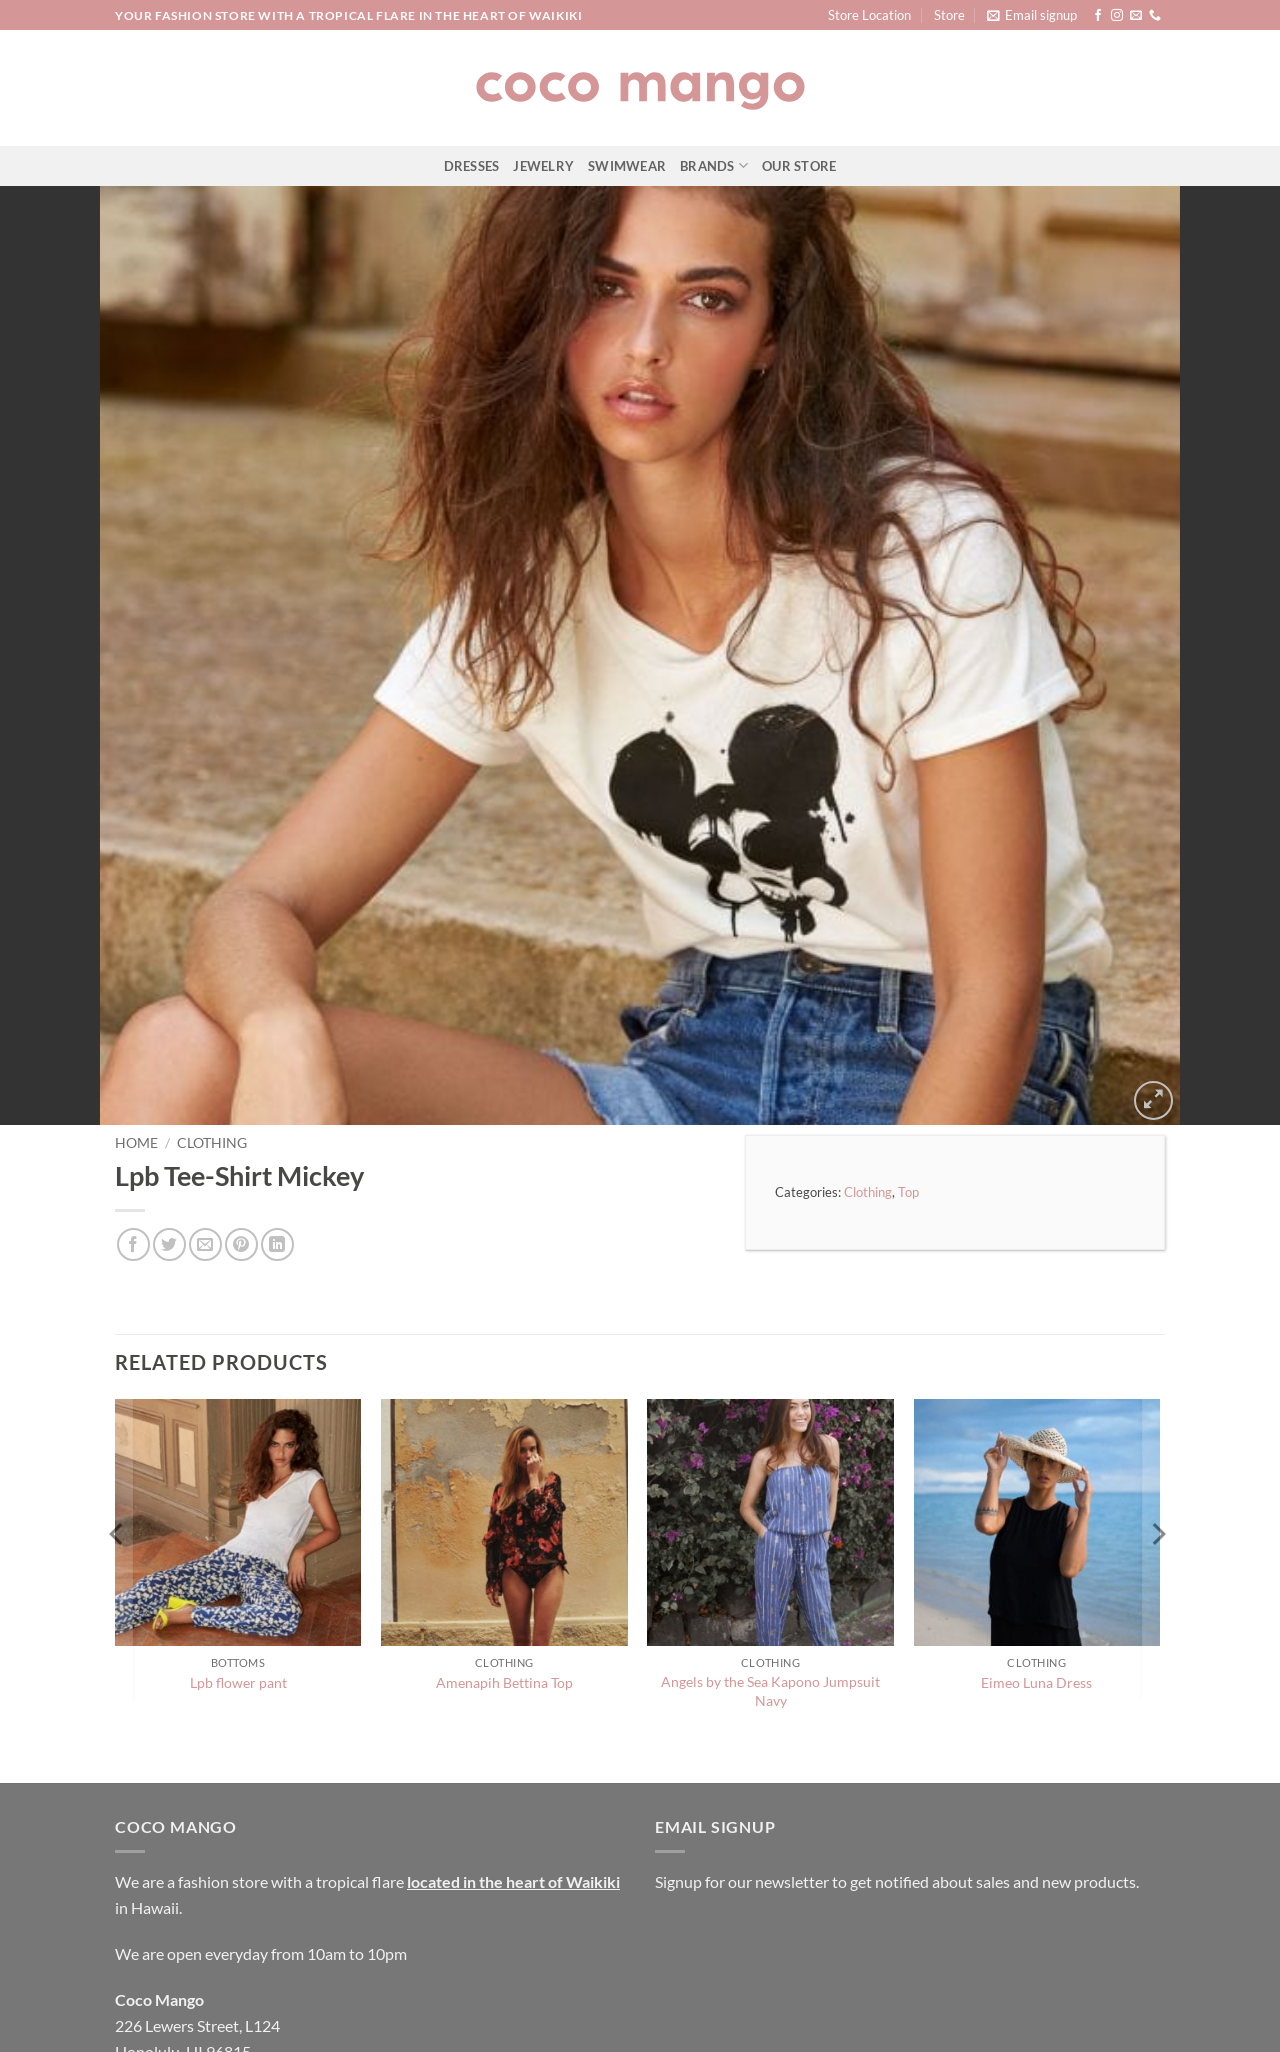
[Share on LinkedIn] (277, 1163)
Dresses (472, 166)
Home (136, 1061)
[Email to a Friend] (205, 1163)
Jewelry (543, 166)
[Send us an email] (1136, 16)
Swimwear (627, 166)
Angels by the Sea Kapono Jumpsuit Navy (770, 1610)
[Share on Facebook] (133, 1163)
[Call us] (1155, 16)
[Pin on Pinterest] (241, 1163)
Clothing (212, 1061)
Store (949, 15)
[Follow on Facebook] (1098, 16)
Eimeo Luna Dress (1036, 1601)
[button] (1032, 15)
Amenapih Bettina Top (504, 1601)
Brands (714, 165)
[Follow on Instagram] (1117, 16)
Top (908, 1110)
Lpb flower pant (238, 1601)
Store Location (869, 15)
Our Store (799, 166)
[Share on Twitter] (169, 1163)
